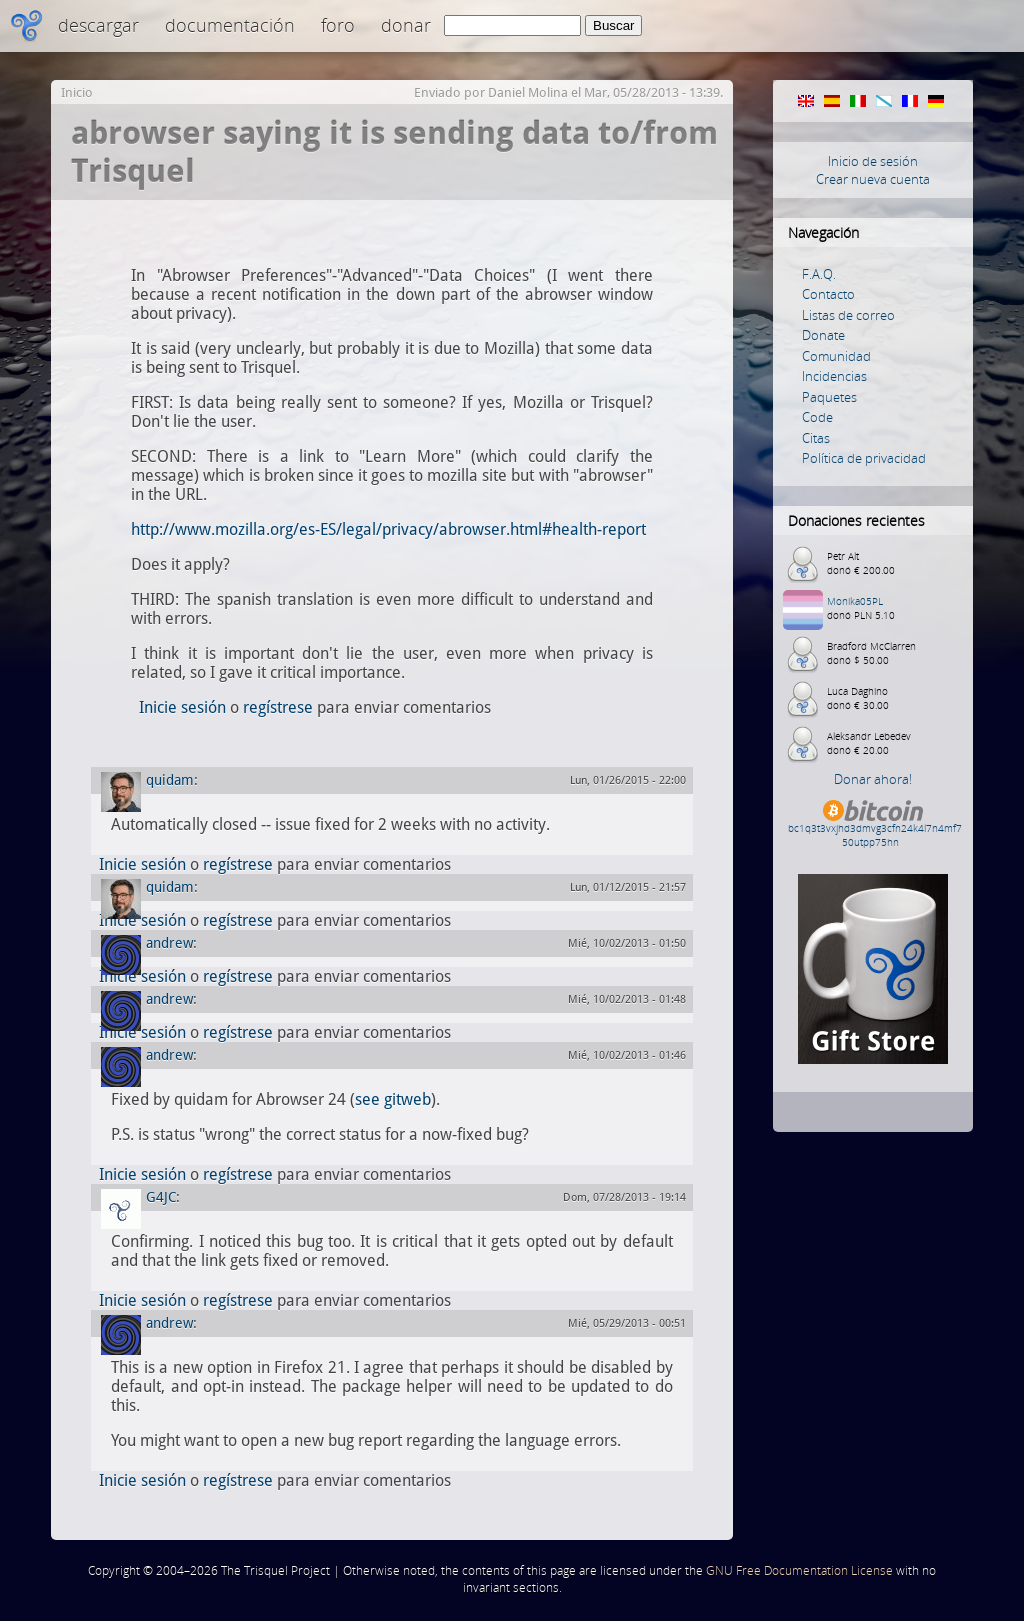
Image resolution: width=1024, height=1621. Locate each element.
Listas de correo (848, 315)
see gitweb (393, 1099)
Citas (816, 438)
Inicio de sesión (873, 161)
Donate (823, 335)
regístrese (278, 707)
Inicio (77, 92)
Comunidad (836, 356)
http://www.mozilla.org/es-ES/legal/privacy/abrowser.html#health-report (388, 529)
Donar (406, 25)
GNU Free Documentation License (799, 1570)
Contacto (828, 294)
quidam (170, 780)
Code (817, 417)
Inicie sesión (182, 707)
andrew (169, 943)
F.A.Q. (819, 274)
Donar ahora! (873, 779)
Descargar (98, 25)
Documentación (230, 25)
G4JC (161, 1197)
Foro (338, 25)
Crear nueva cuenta (873, 179)
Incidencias (834, 376)
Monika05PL (855, 601)
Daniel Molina (528, 92)
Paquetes (829, 397)
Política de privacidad (864, 458)
